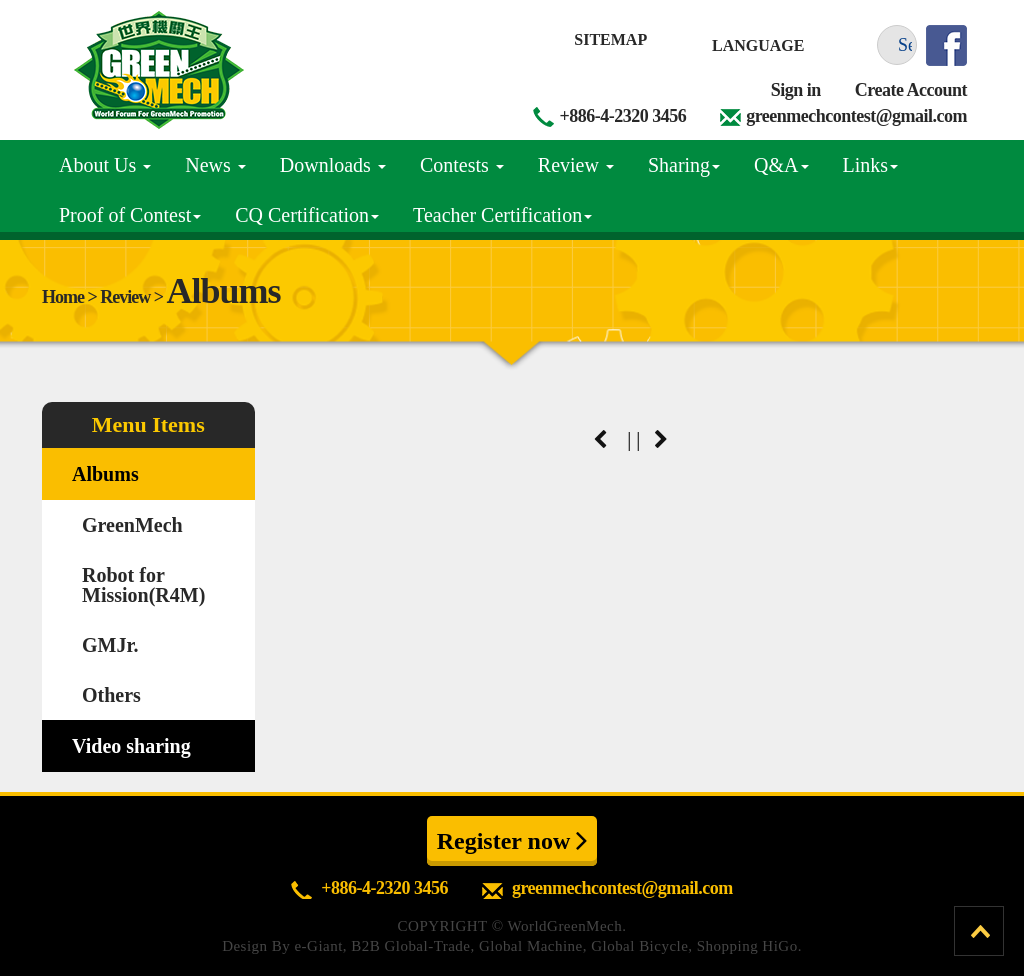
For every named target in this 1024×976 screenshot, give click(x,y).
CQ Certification (307, 215)
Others (111, 695)
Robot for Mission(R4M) (143, 585)
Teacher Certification (502, 215)
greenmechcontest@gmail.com (856, 116)
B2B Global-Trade (410, 946)
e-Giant (318, 946)
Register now (512, 840)
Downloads (333, 165)
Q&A (781, 165)
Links (871, 165)
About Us (105, 165)
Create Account (911, 90)
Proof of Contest (130, 215)
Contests (462, 165)
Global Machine (531, 946)
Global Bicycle (639, 946)
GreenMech (132, 525)
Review (576, 165)
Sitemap (610, 39)
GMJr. (110, 645)
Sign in (796, 90)
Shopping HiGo (747, 946)
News (215, 165)
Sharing (684, 165)
